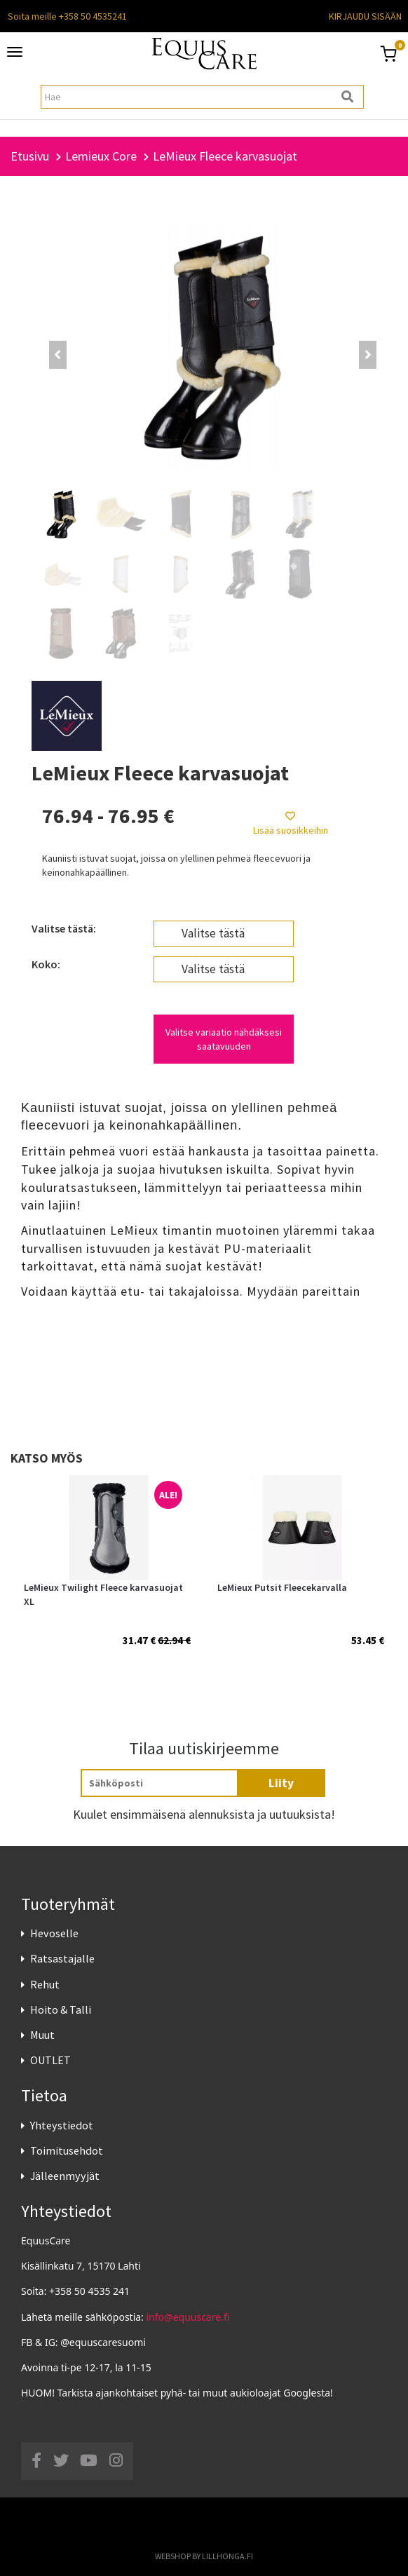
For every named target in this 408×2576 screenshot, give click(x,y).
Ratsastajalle (62, 1958)
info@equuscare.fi (188, 2317)
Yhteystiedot (61, 2125)
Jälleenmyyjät (65, 2176)
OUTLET (50, 2060)
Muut (42, 2035)
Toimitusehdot (66, 2150)
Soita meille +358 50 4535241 (67, 16)
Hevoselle (54, 1933)
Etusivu (30, 156)
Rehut (45, 1984)
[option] (107, 1576)
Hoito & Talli (60, 2009)
